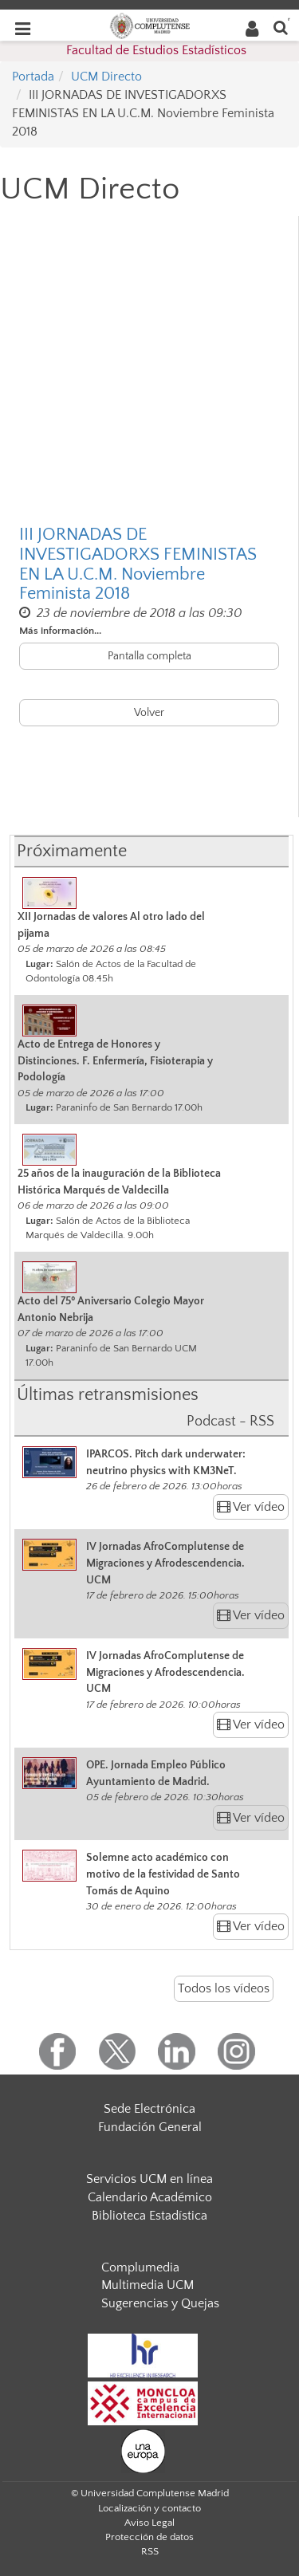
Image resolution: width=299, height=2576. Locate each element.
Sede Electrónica (149, 2109)
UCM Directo (106, 76)
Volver (149, 712)
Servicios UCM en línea (149, 2179)
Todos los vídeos (223, 1988)
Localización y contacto (149, 2508)
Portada (33, 76)
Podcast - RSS (230, 1422)
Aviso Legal (149, 2522)
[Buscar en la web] (280, 26)
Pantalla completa (149, 656)
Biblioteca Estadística (149, 2215)
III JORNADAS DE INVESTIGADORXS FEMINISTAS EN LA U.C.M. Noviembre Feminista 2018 (138, 564)
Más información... (60, 630)
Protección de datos (149, 2537)
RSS (150, 2551)
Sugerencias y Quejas (160, 2303)
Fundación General (150, 2127)
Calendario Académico (150, 2197)
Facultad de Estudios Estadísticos (156, 50)
